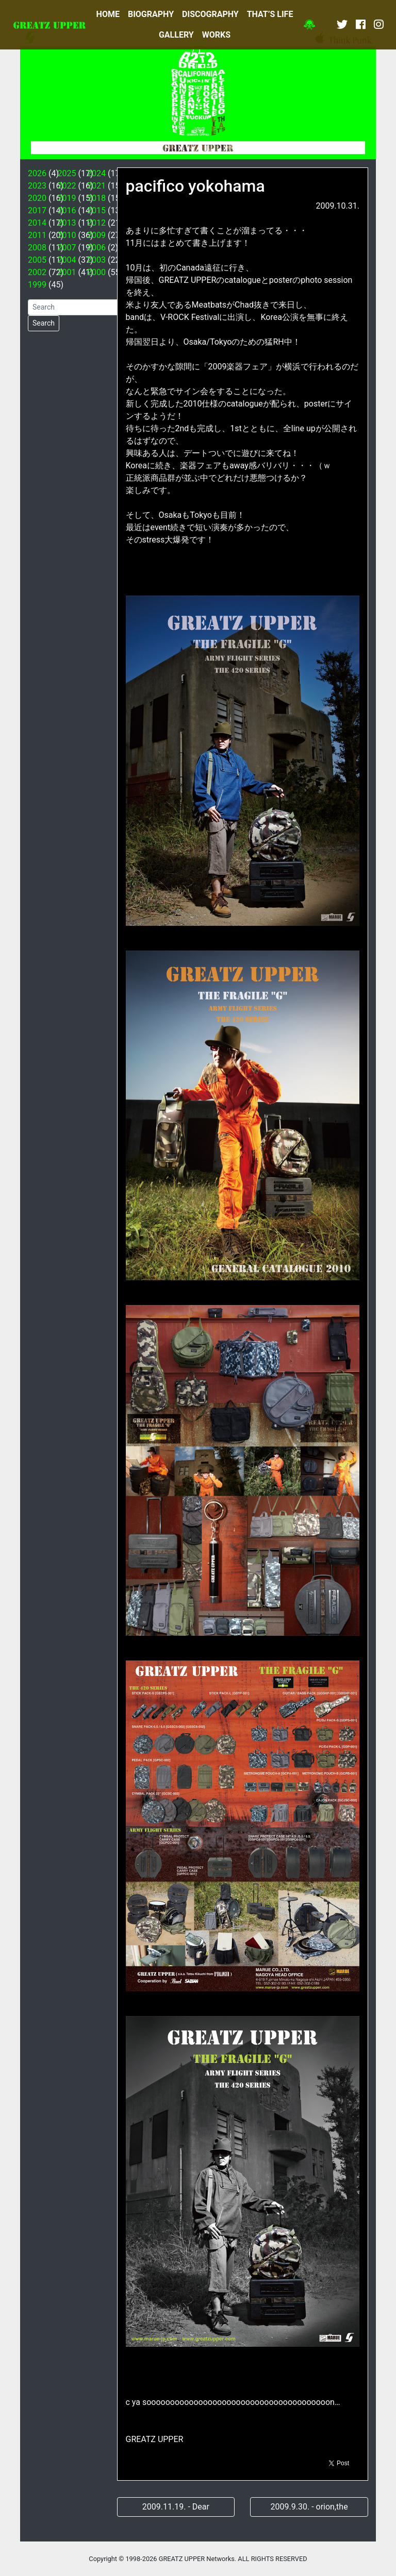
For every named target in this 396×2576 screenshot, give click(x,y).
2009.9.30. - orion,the (309, 2507)
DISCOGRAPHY (210, 14)
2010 (67, 235)
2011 (37, 235)
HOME (108, 14)
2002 (37, 272)
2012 (96, 223)
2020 (37, 198)
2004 (67, 260)
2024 (96, 173)
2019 (67, 198)
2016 (67, 210)
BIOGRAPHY (151, 14)
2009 (96, 235)
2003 (96, 260)
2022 (67, 186)
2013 (67, 223)
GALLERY (176, 35)
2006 (96, 247)
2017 (37, 210)
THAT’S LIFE (270, 14)
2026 (37, 173)
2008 (37, 247)
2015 (96, 210)
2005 (37, 260)
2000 (96, 272)
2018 (96, 198)
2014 (37, 223)
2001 (67, 272)
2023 (37, 186)
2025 (67, 173)
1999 (37, 285)
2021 (96, 186)
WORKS (216, 35)
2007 (67, 247)
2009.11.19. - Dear (175, 2507)
